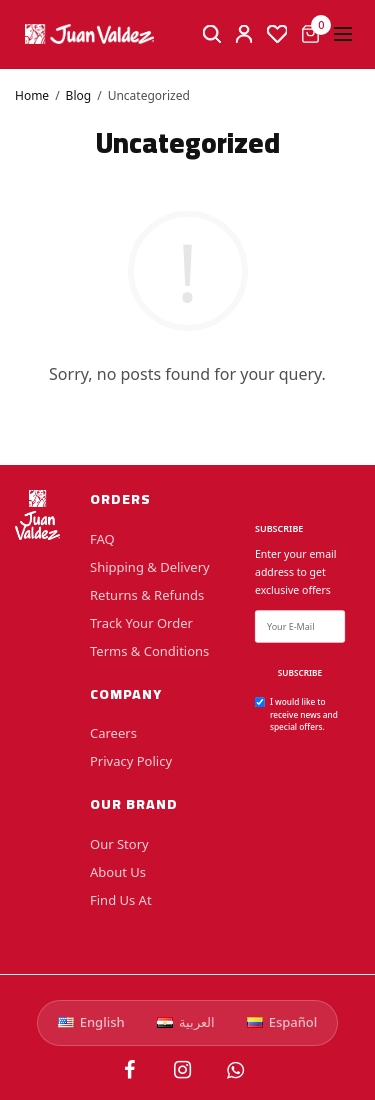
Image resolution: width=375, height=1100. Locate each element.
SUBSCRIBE (300, 672)
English (91, 1022)
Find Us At (121, 900)
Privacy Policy (131, 761)
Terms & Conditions (149, 650)
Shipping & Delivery (150, 566)
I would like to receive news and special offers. (304, 714)
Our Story (119, 844)
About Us (118, 872)
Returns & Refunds (147, 594)
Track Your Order (141, 622)
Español (282, 1022)
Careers (113, 733)
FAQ (102, 538)
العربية (186, 1022)
